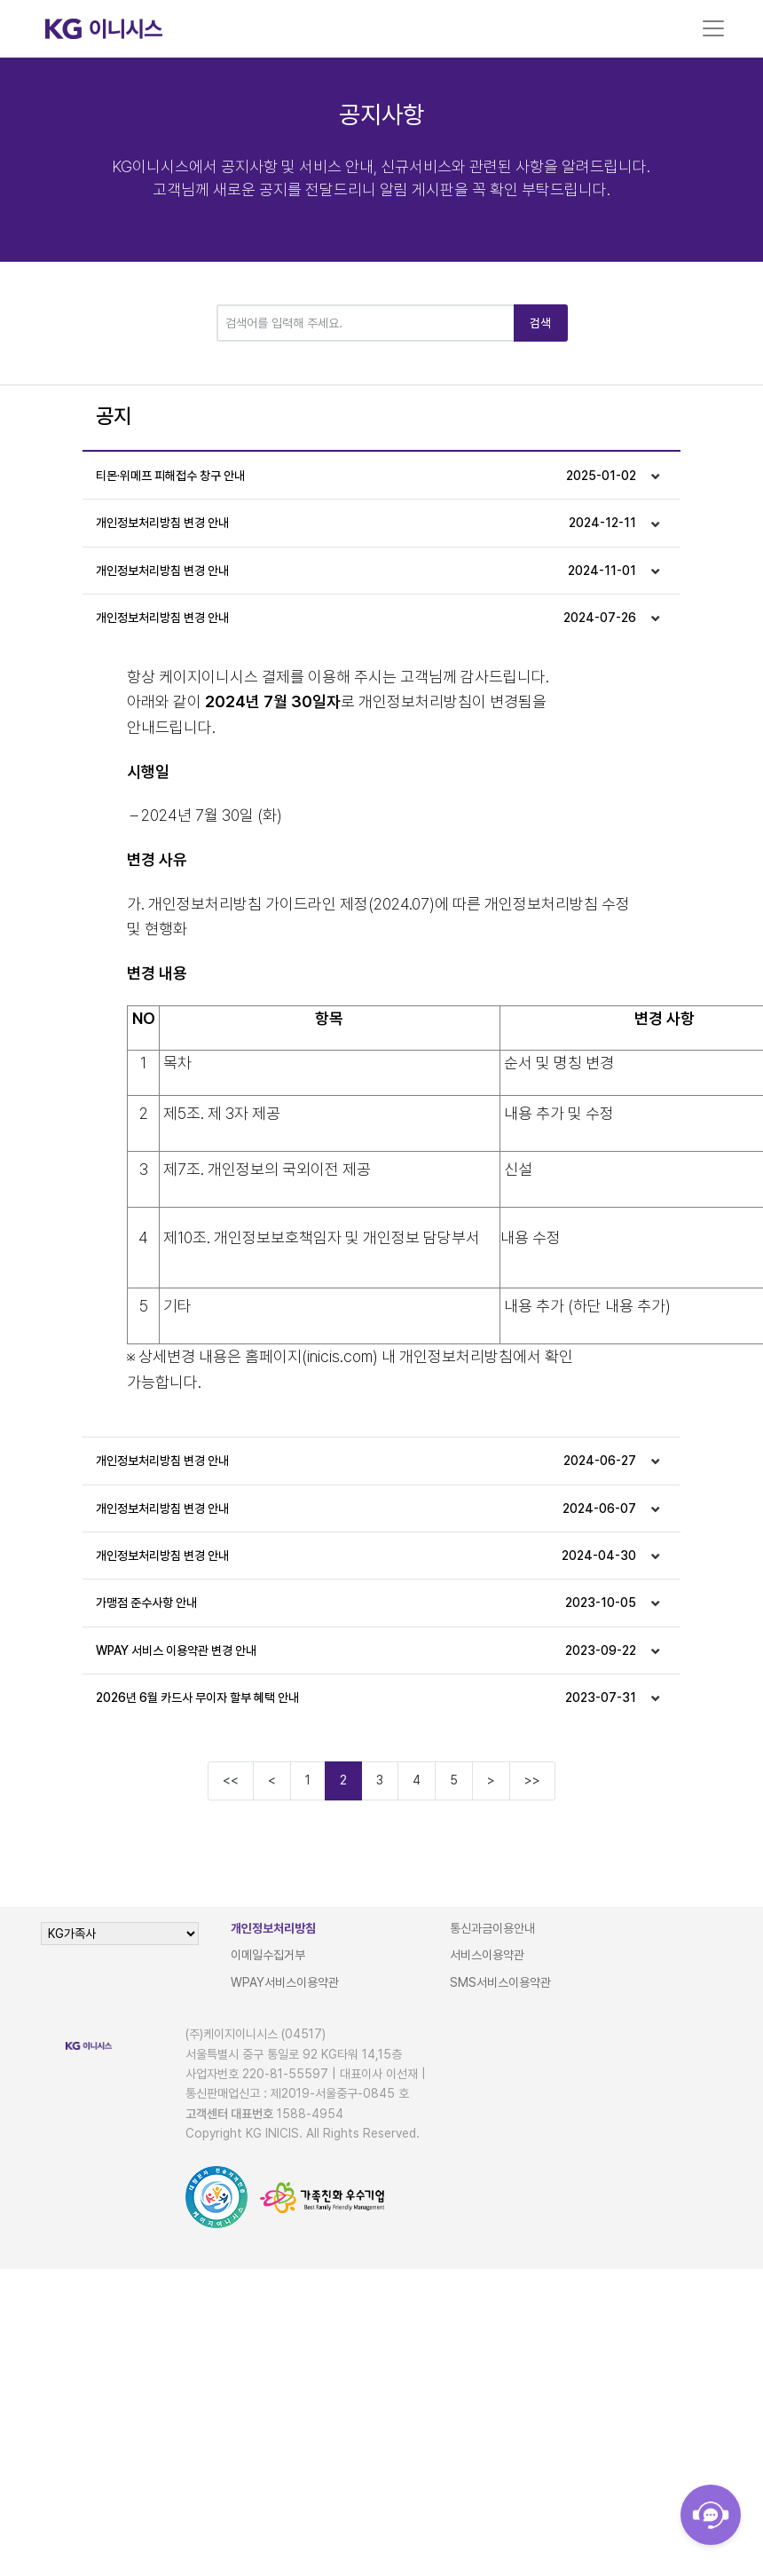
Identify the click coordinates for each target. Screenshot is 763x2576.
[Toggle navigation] (713, 28)
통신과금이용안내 (492, 1928)
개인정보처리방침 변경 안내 (366, 522)
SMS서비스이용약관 (500, 1982)
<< (231, 1780)
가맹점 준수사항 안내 (366, 1602)
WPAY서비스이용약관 (285, 1982)
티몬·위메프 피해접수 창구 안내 (366, 475)
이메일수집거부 (268, 1955)
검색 (541, 323)
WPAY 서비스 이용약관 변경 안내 (366, 1650)
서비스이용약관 (487, 1955)
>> (532, 1780)
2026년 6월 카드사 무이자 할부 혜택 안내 (366, 1697)
